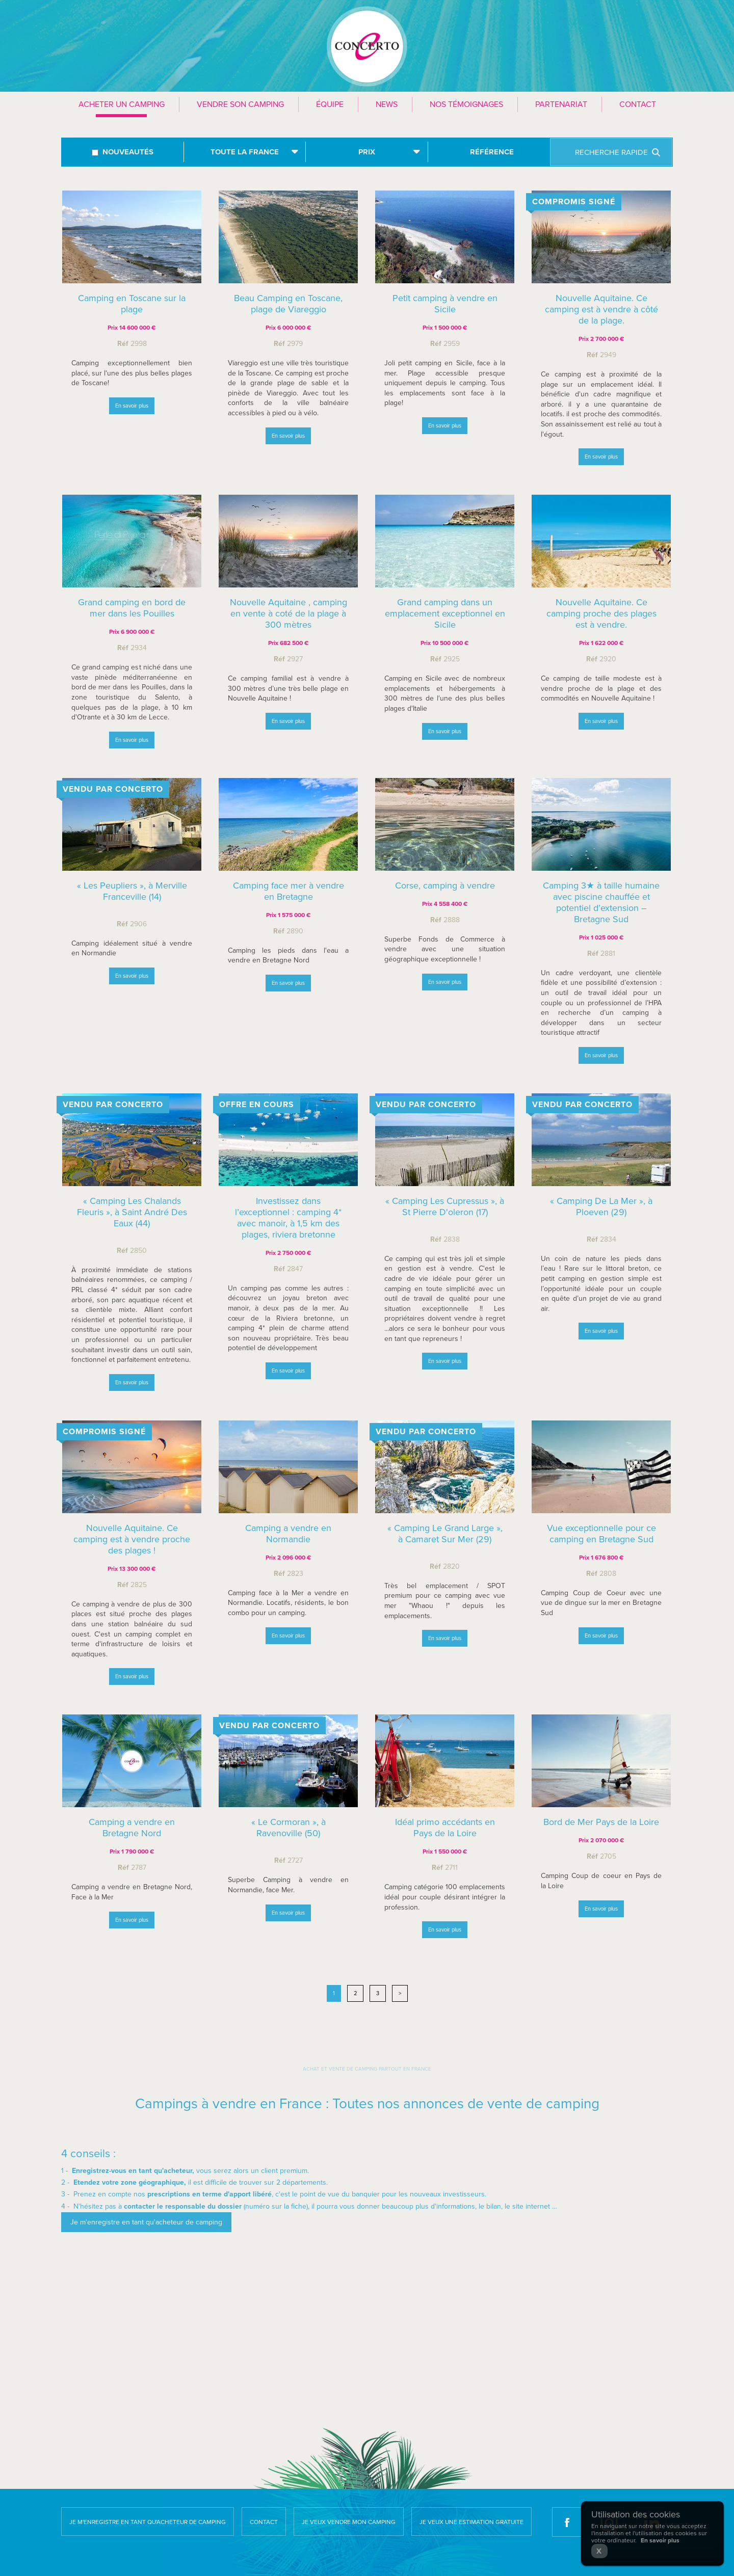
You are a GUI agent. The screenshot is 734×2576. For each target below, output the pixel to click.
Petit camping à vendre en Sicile (444, 303)
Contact (637, 104)
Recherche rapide (611, 152)
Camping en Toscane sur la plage (132, 303)
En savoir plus (131, 406)
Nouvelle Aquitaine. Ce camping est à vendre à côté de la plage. (601, 309)
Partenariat (561, 104)
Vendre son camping (240, 104)
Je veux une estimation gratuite (471, 2522)
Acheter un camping (121, 104)
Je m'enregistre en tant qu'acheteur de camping (147, 2522)
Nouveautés (127, 151)
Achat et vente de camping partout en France (367, 2069)
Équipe (330, 104)
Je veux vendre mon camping (349, 2522)
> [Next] (400, 1993)
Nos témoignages (466, 104)
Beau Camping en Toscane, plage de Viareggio (288, 303)
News (387, 104)
